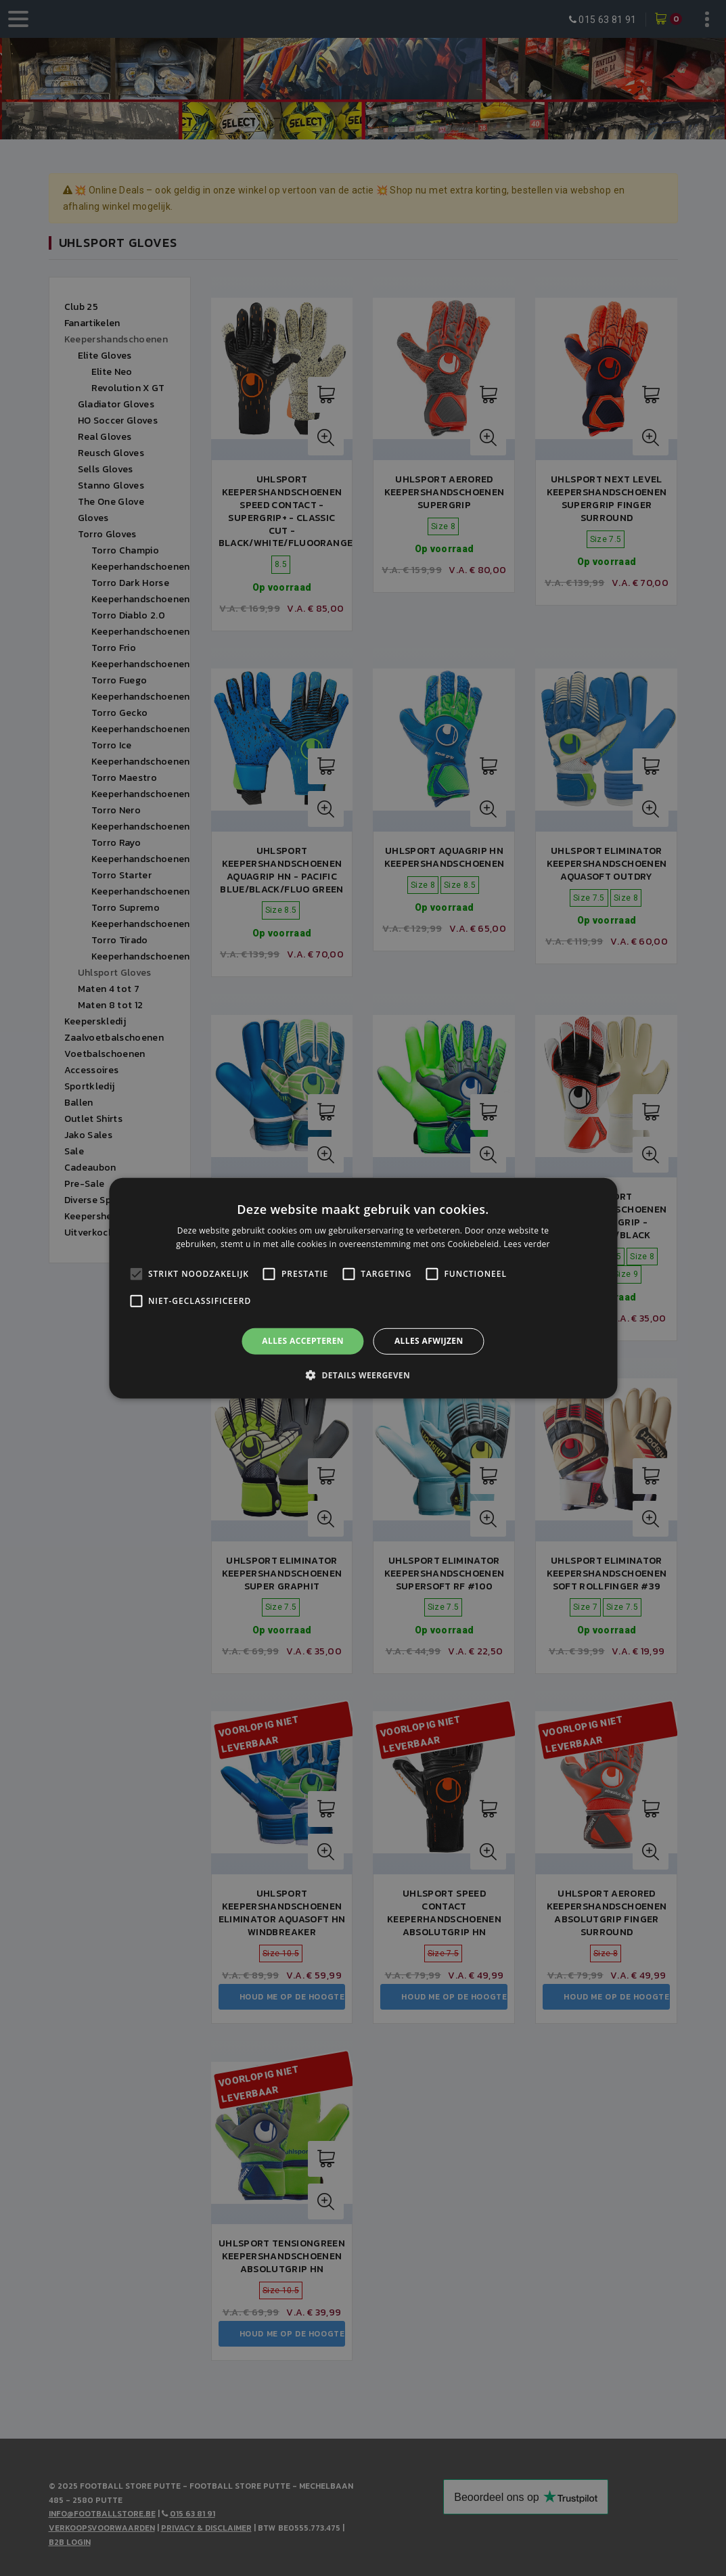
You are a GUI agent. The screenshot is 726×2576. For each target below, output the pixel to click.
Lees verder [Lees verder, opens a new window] (526, 1244)
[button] (363, 1375)
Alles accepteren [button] (303, 1341)
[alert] (363, 1288)
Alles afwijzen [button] (428, 1341)
